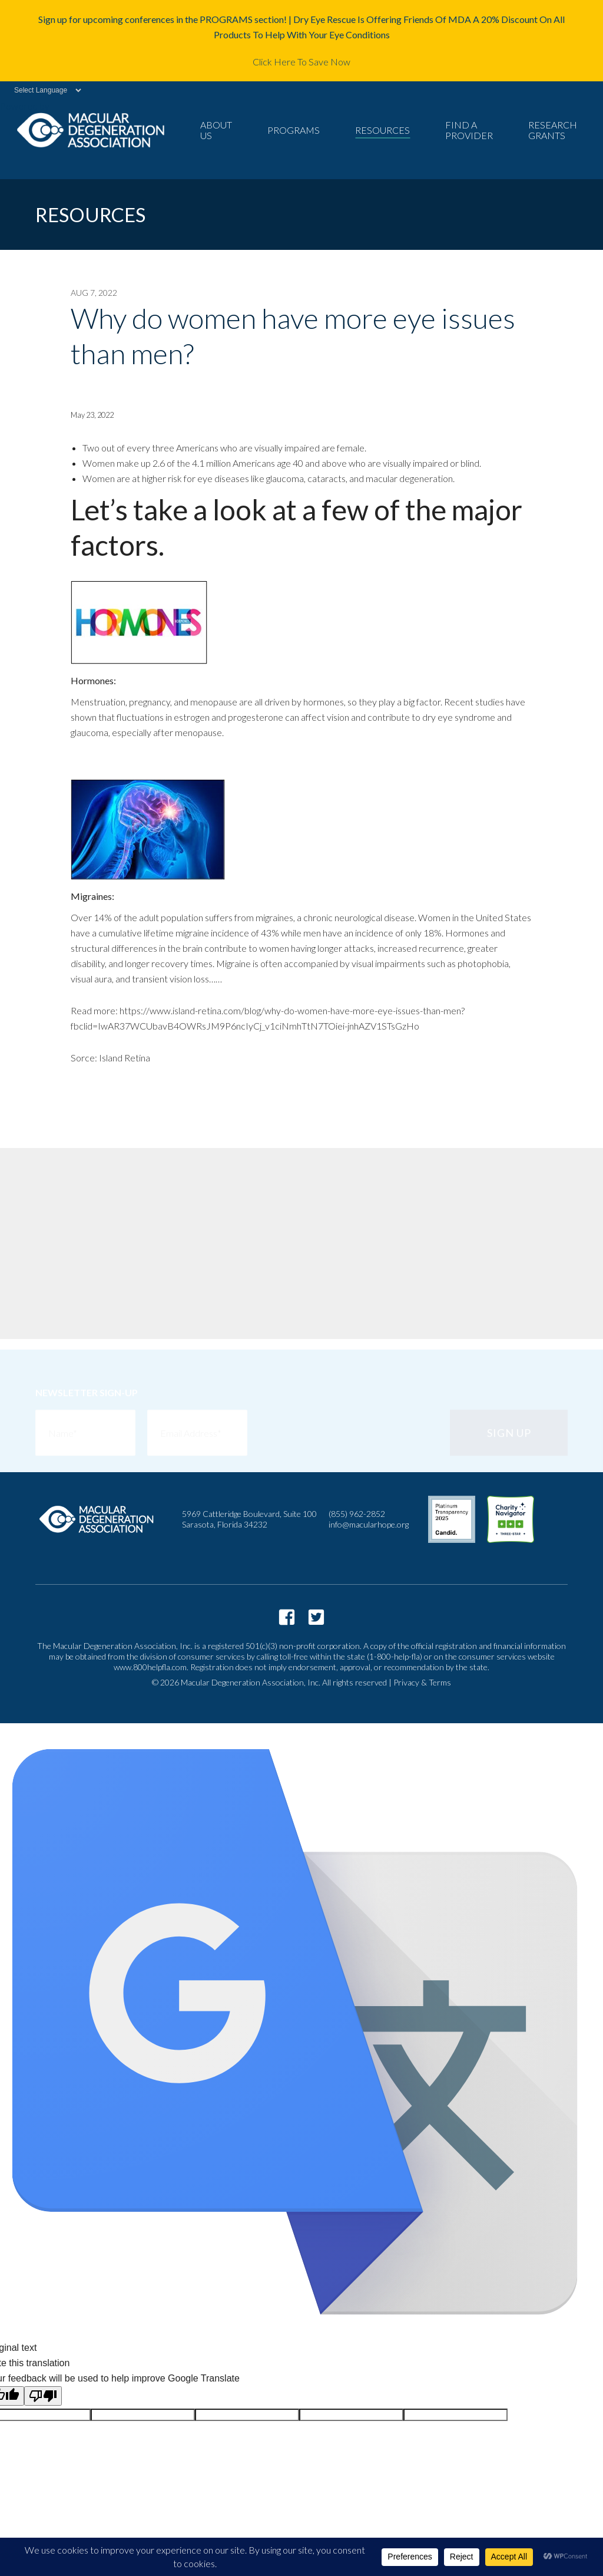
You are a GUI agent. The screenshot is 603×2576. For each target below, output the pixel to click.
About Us (216, 130)
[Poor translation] (43, 2396)
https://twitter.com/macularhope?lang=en (316, 1617)
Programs (293, 130)
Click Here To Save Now (301, 61)
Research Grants (552, 130)
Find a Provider (469, 130)
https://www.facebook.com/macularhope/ (287, 1617)
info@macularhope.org (369, 1524)
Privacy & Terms (422, 1682)
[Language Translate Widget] (41, 90)
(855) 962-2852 (357, 1514)
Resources (382, 130)
